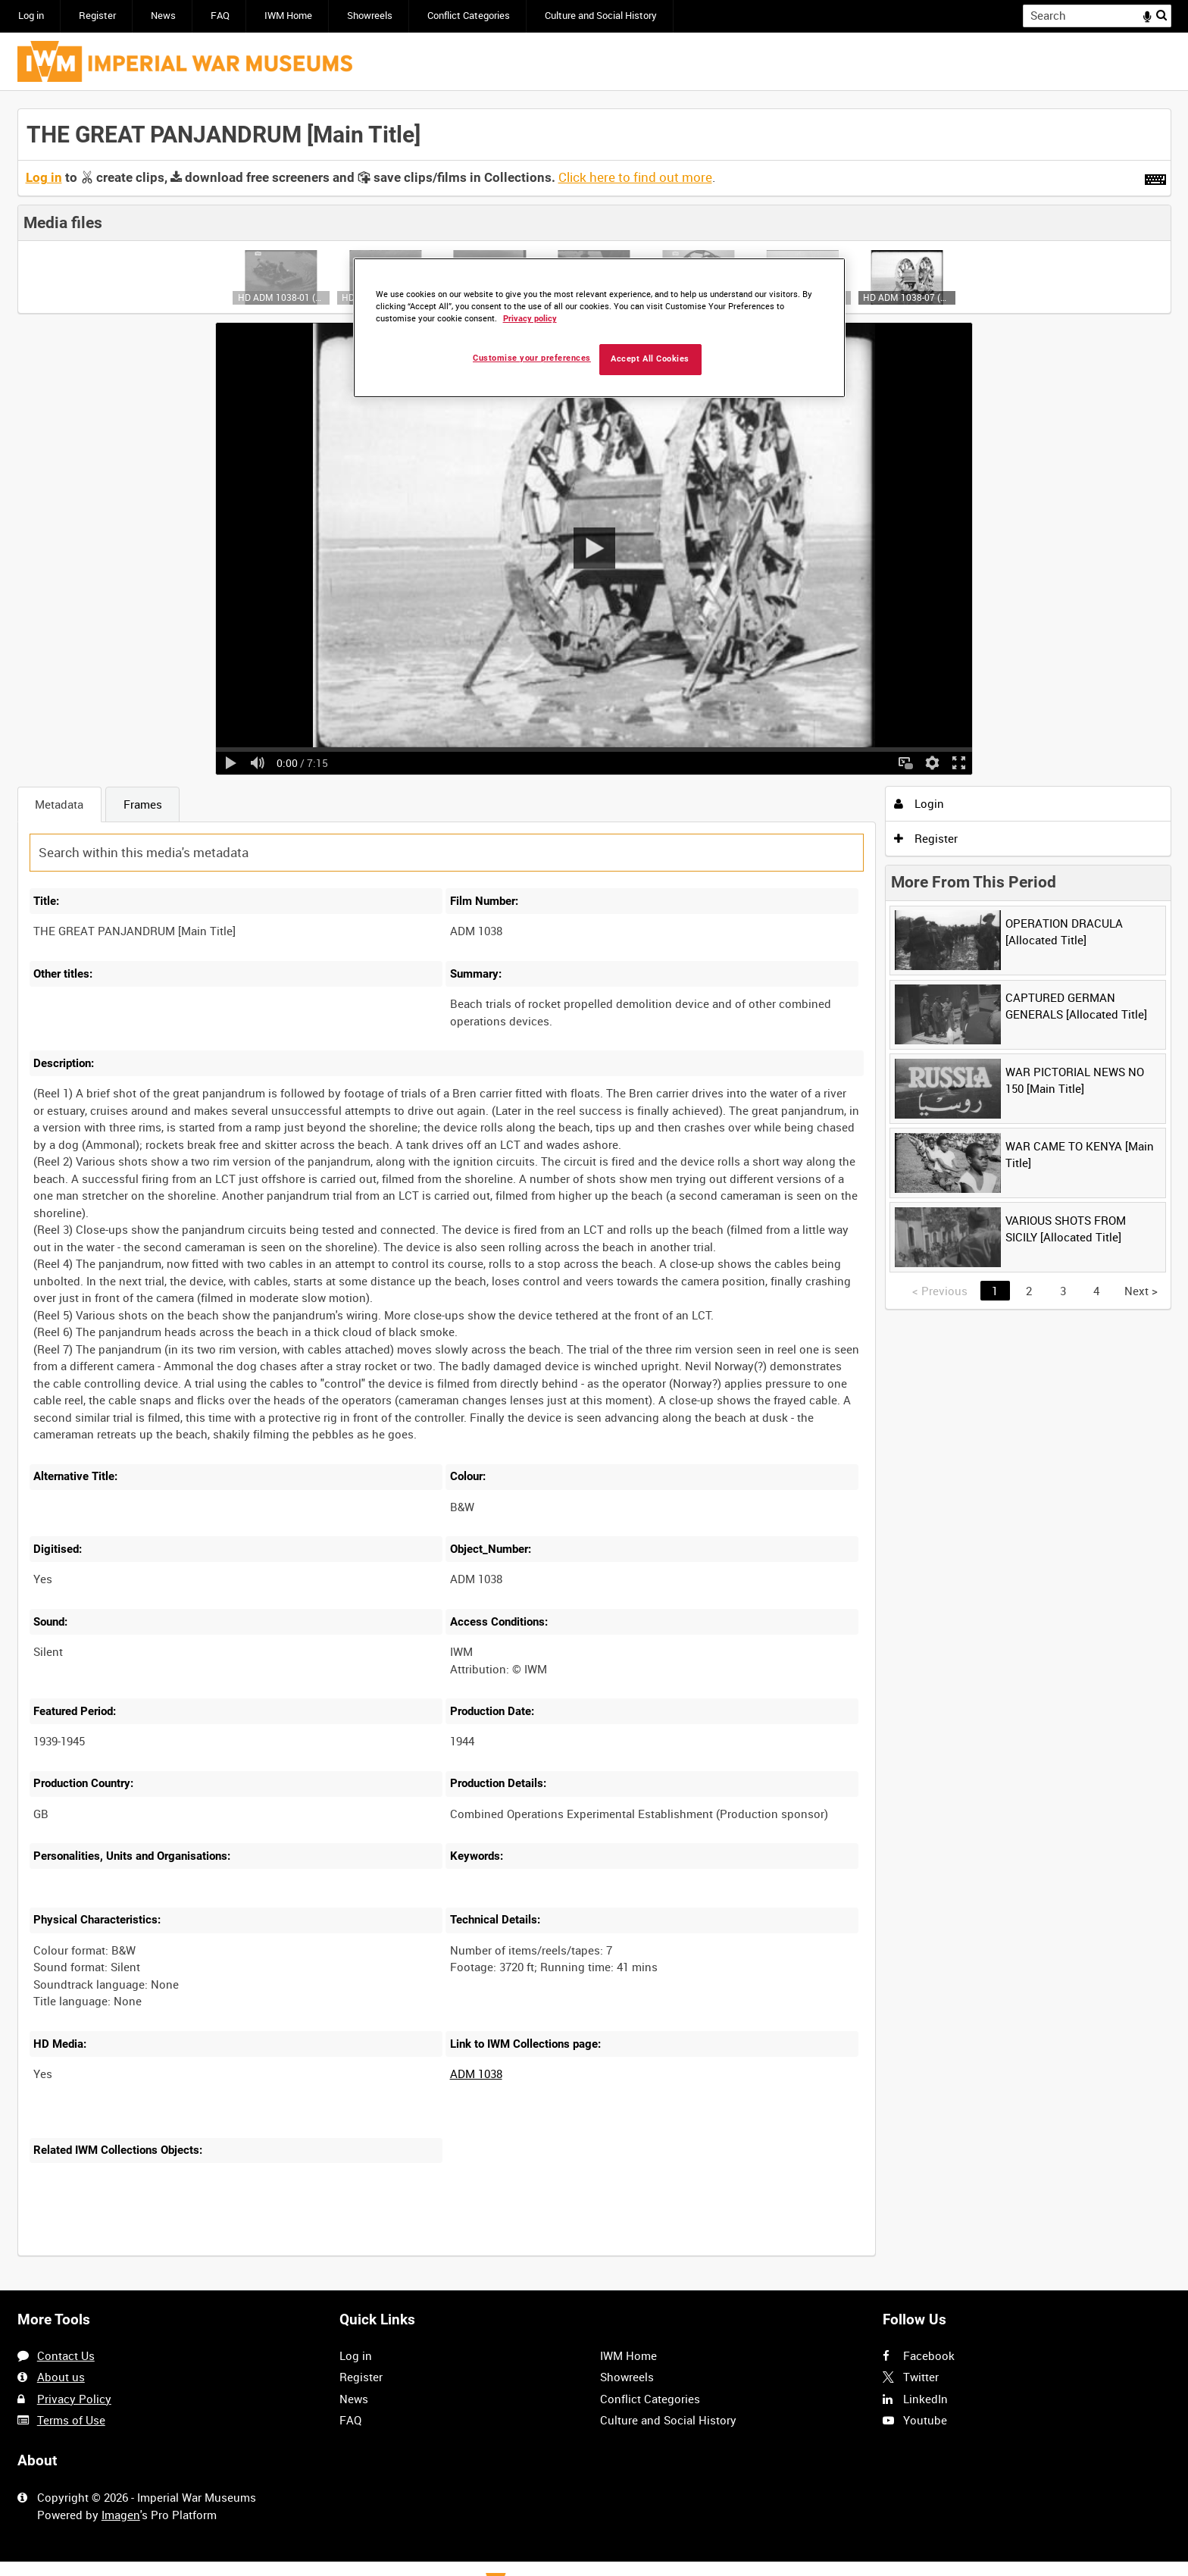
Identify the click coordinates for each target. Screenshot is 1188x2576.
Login (919, 803)
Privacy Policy (74, 2398)
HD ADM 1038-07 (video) (906, 297)
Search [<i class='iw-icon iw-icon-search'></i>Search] (1162, 14)
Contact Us (66, 2355)
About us (61, 2376)
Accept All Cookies (650, 359)
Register (97, 15)
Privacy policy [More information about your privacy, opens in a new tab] (530, 319)
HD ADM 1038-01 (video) (281, 297)
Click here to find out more (635, 177)
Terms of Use (71, 2419)
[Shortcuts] (1155, 176)
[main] (594, 1191)
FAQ (220, 15)
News (163, 15)
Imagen (121, 2514)
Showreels (369, 15)
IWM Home (288, 15)
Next (1141, 1290)
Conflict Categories (468, 15)
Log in (31, 15)
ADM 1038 (476, 2073)
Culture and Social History (601, 15)
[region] (599, 328)
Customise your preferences (532, 358)
